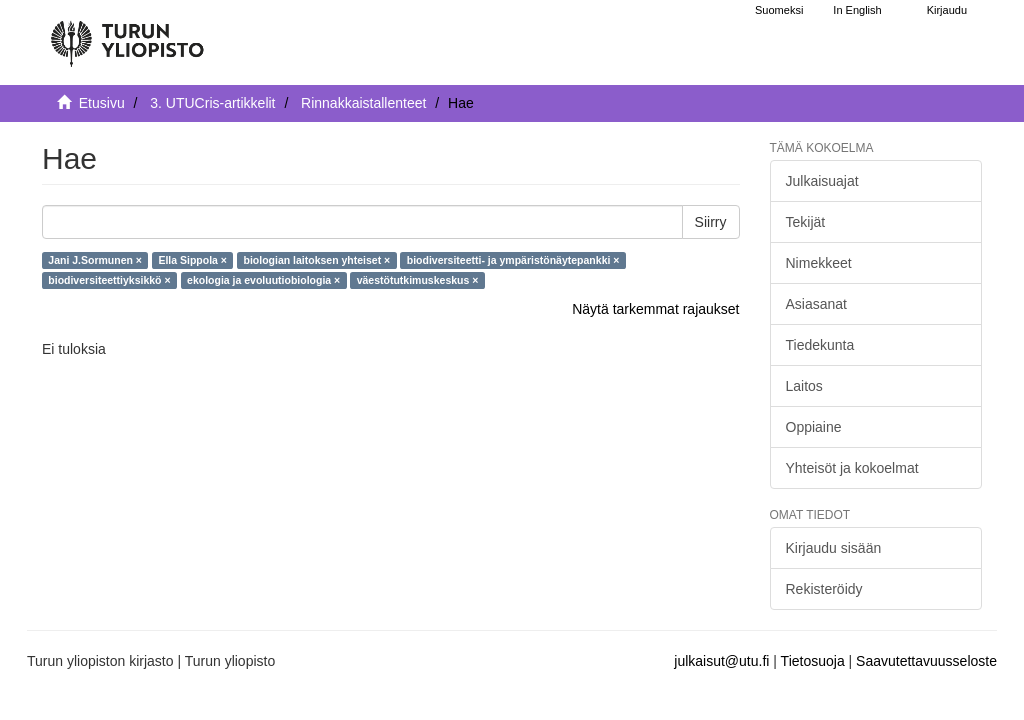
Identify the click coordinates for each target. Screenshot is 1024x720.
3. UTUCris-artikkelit (212, 103)
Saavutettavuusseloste (926, 661)
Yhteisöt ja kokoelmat (852, 468)
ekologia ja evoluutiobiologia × (263, 280)
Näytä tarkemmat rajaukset (655, 309)
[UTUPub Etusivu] (127, 35)
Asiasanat (816, 304)
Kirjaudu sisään (834, 548)
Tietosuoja (813, 661)
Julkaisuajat (822, 181)
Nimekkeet (819, 263)
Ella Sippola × (192, 260)
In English (857, 10)
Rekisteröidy (824, 589)
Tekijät (806, 222)
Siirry (711, 222)
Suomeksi (779, 10)
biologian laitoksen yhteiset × (317, 260)
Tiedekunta (820, 345)
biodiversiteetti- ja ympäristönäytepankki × (513, 260)
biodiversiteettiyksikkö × (109, 280)
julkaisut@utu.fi (721, 661)
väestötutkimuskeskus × (418, 280)
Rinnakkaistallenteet (363, 103)
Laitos (804, 386)
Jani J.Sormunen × (95, 260)
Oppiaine (814, 427)
